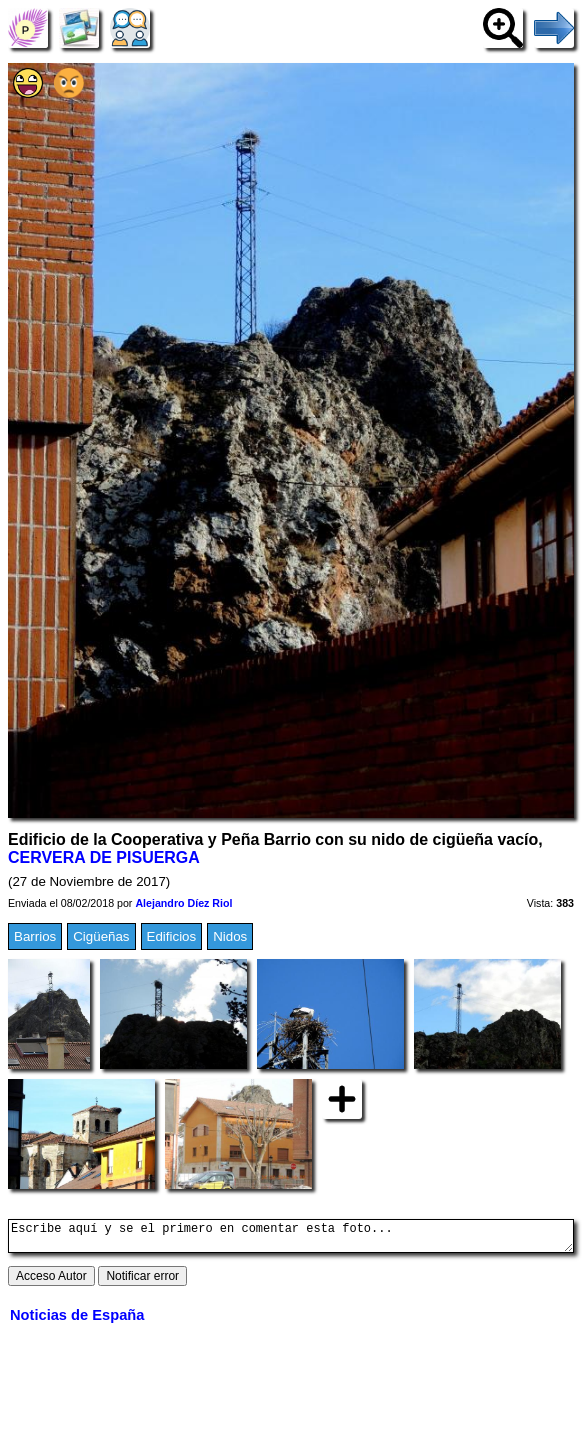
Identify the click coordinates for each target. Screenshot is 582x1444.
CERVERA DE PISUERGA (104, 857)
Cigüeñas (101, 936)
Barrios (35, 936)
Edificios (172, 936)
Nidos (230, 936)
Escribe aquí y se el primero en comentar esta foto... (291, 1239)
